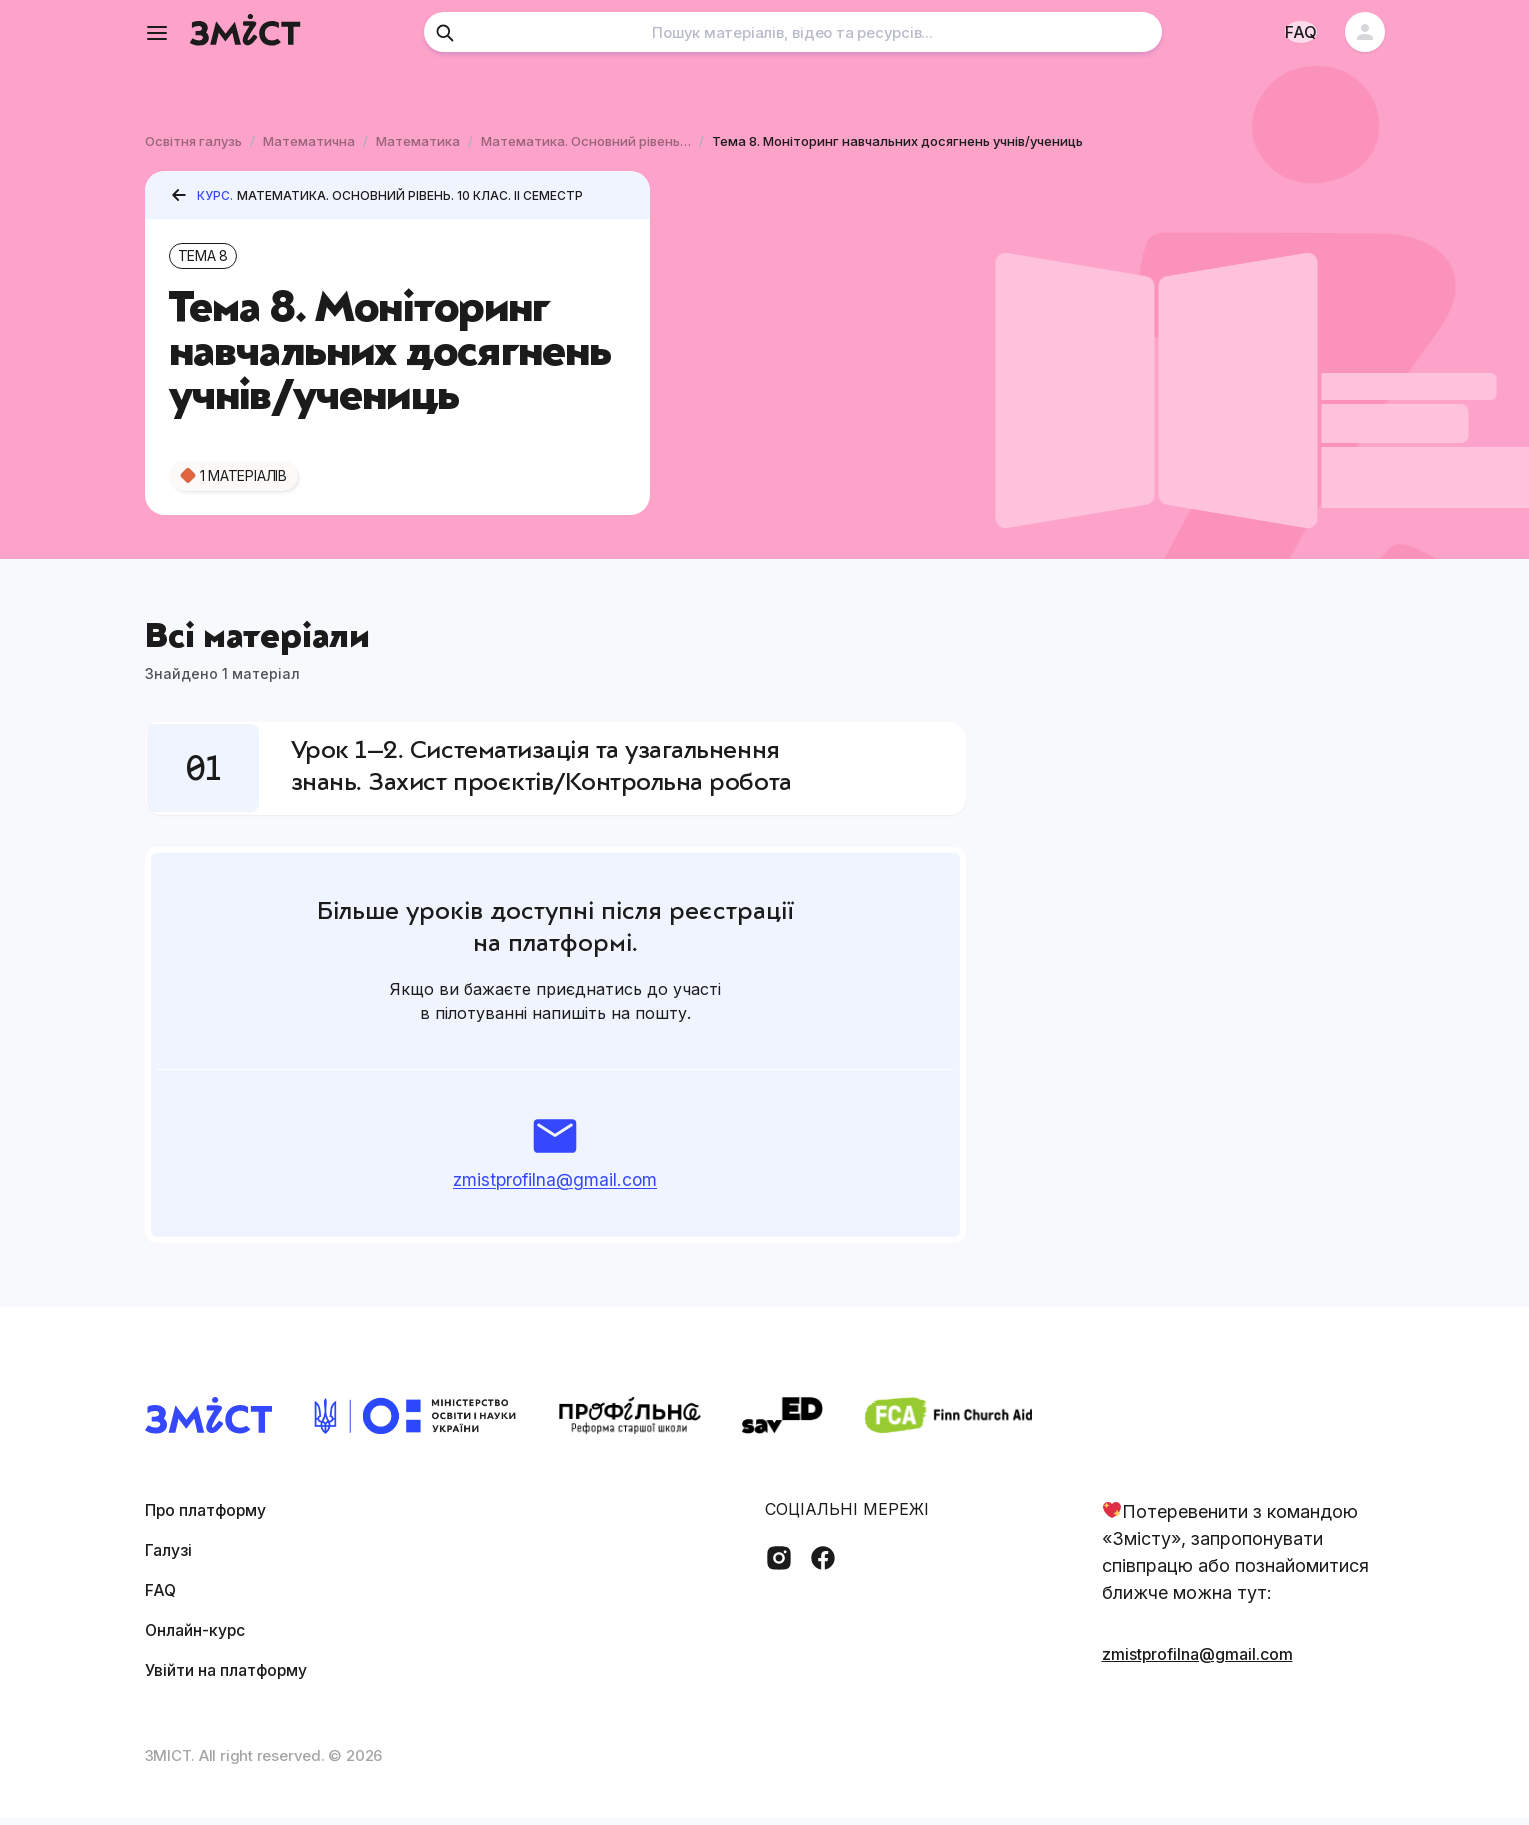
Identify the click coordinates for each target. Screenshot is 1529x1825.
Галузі (171, 1556)
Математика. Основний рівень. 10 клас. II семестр (586, 141)
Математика (418, 141)
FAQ (162, 1596)
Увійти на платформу (238, 1676)
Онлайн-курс (202, 1636)
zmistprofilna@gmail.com (555, 1186)
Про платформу (215, 1516)
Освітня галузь (193, 141)
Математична (309, 141)
